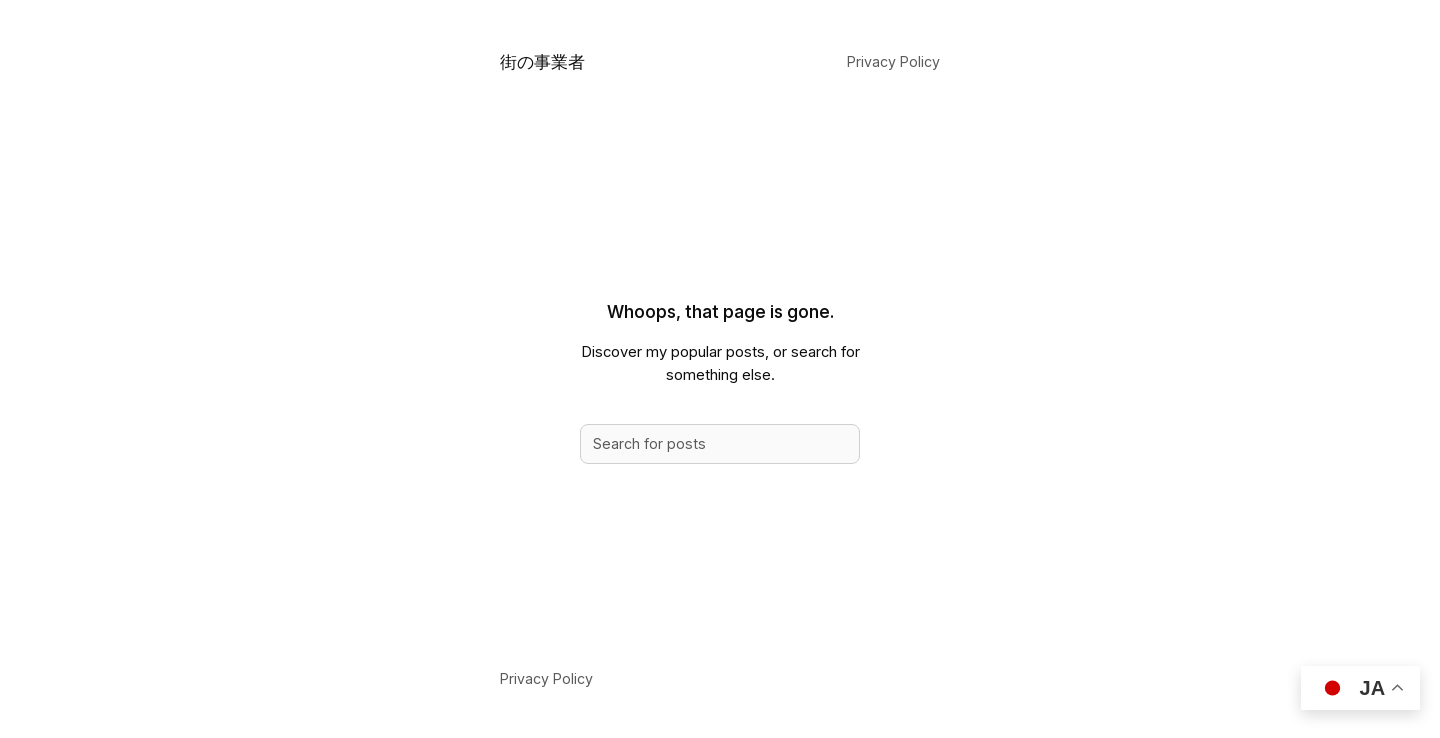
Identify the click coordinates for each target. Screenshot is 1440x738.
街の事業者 (542, 61)
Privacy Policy (893, 62)
